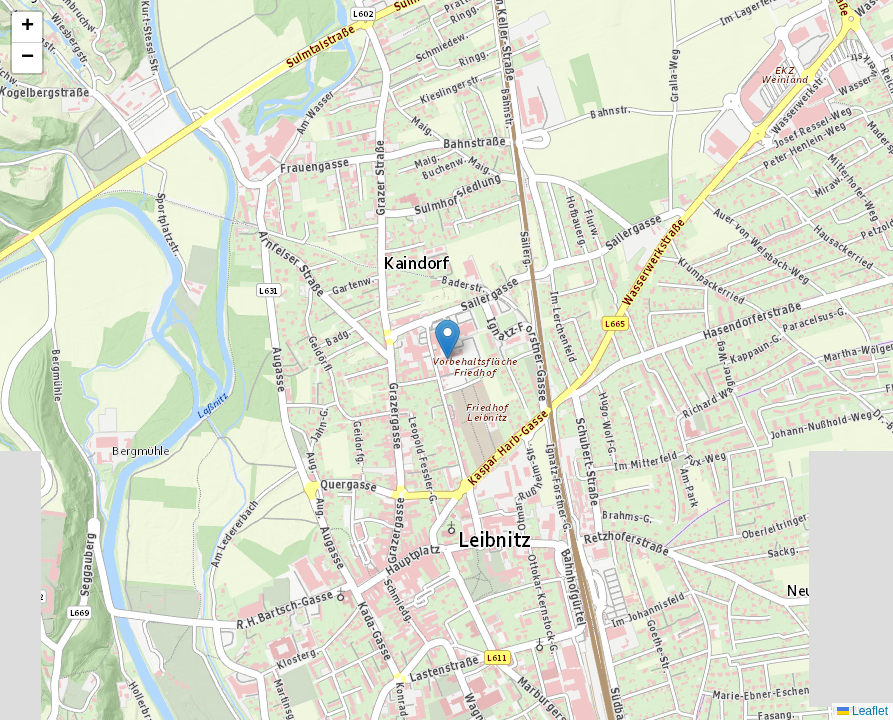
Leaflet (862, 711)
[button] (447, 339)
